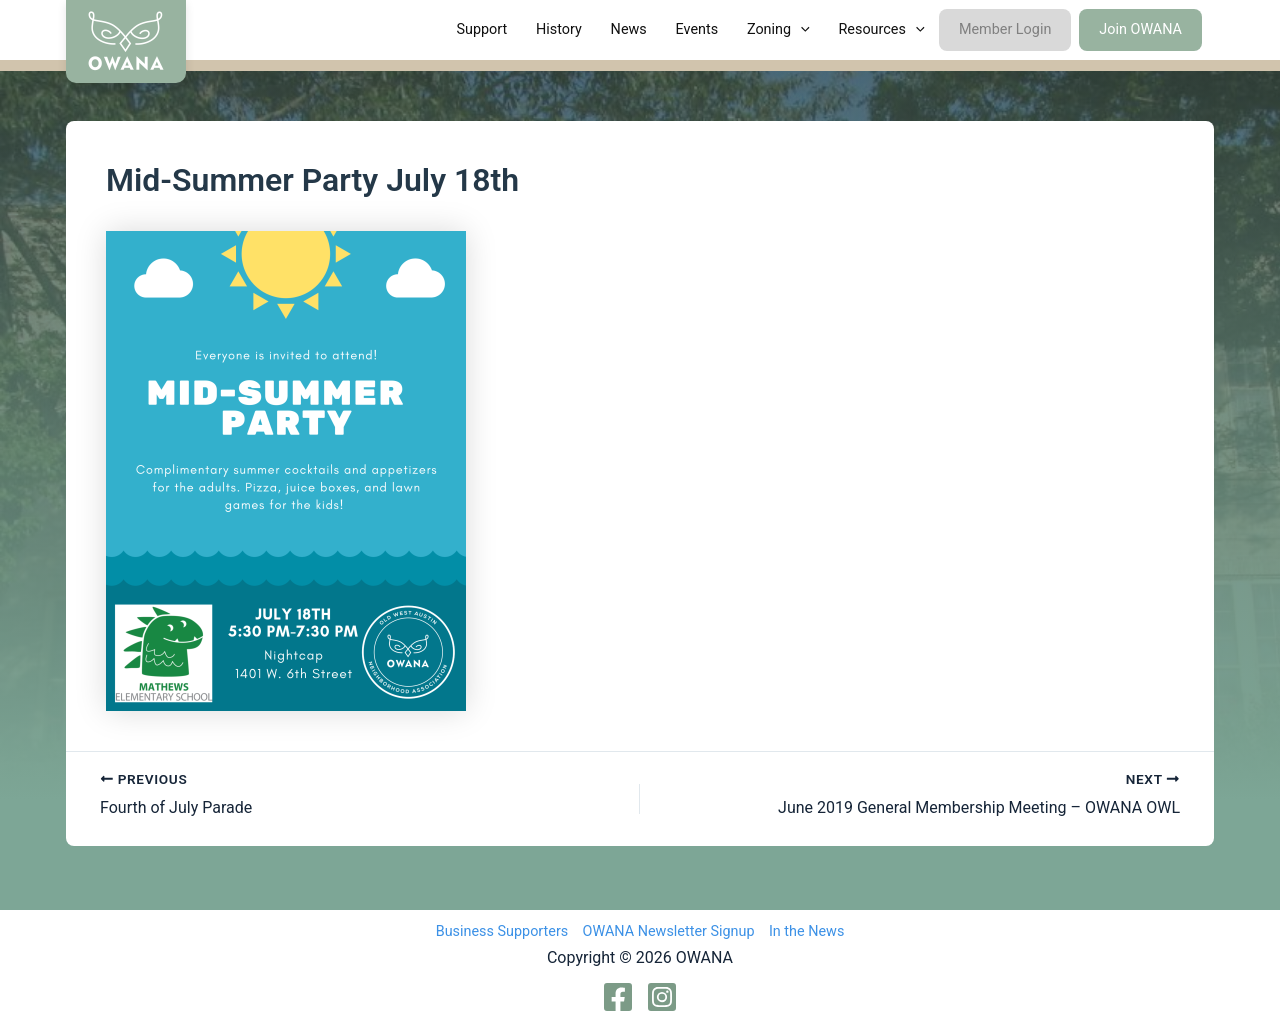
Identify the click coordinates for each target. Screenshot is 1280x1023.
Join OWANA (1140, 29)
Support (481, 29)
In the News (806, 931)
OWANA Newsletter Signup (669, 931)
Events (697, 29)
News (629, 29)
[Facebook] (618, 997)
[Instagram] (662, 997)
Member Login (1005, 29)
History (559, 29)
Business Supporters (502, 931)
